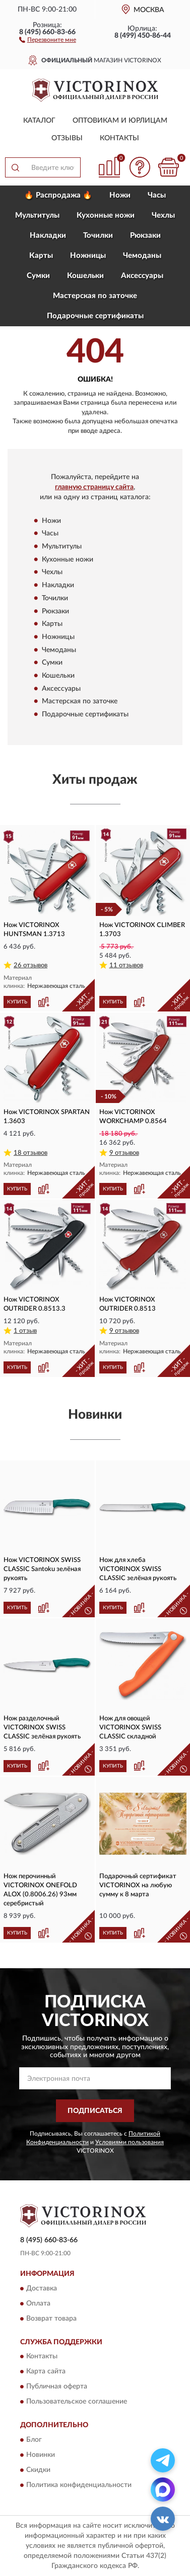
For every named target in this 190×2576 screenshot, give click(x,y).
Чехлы (163, 215)
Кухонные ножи (106, 215)
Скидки (38, 2469)
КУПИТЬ (17, 1001)
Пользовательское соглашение (76, 2402)
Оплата (38, 2303)
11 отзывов (126, 965)
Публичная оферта (56, 2386)
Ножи (120, 195)
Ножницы (88, 255)
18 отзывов (30, 1153)
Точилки (98, 235)
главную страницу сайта (94, 487)
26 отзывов (30, 965)
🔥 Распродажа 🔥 (58, 195)
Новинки (40, 2454)
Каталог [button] (39, 120)
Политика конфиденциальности (79, 2485)
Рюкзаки (145, 235)
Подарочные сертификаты (95, 316)
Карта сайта (46, 2371)
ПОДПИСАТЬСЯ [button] (95, 2110)
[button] (47, 39)
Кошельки (85, 276)
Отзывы (67, 138)
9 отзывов (124, 1153)
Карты (41, 255)
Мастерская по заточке (95, 296)
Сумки (38, 276)
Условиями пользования (129, 2142)
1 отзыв (25, 1331)
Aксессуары (142, 276)
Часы (157, 195)
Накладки (48, 235)
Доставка (41, 2288)
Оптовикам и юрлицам (120, 120)
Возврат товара (51, 2318)
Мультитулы (37, 215)
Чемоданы (142, 255)
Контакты (119, 138)
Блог (34, 2439)
